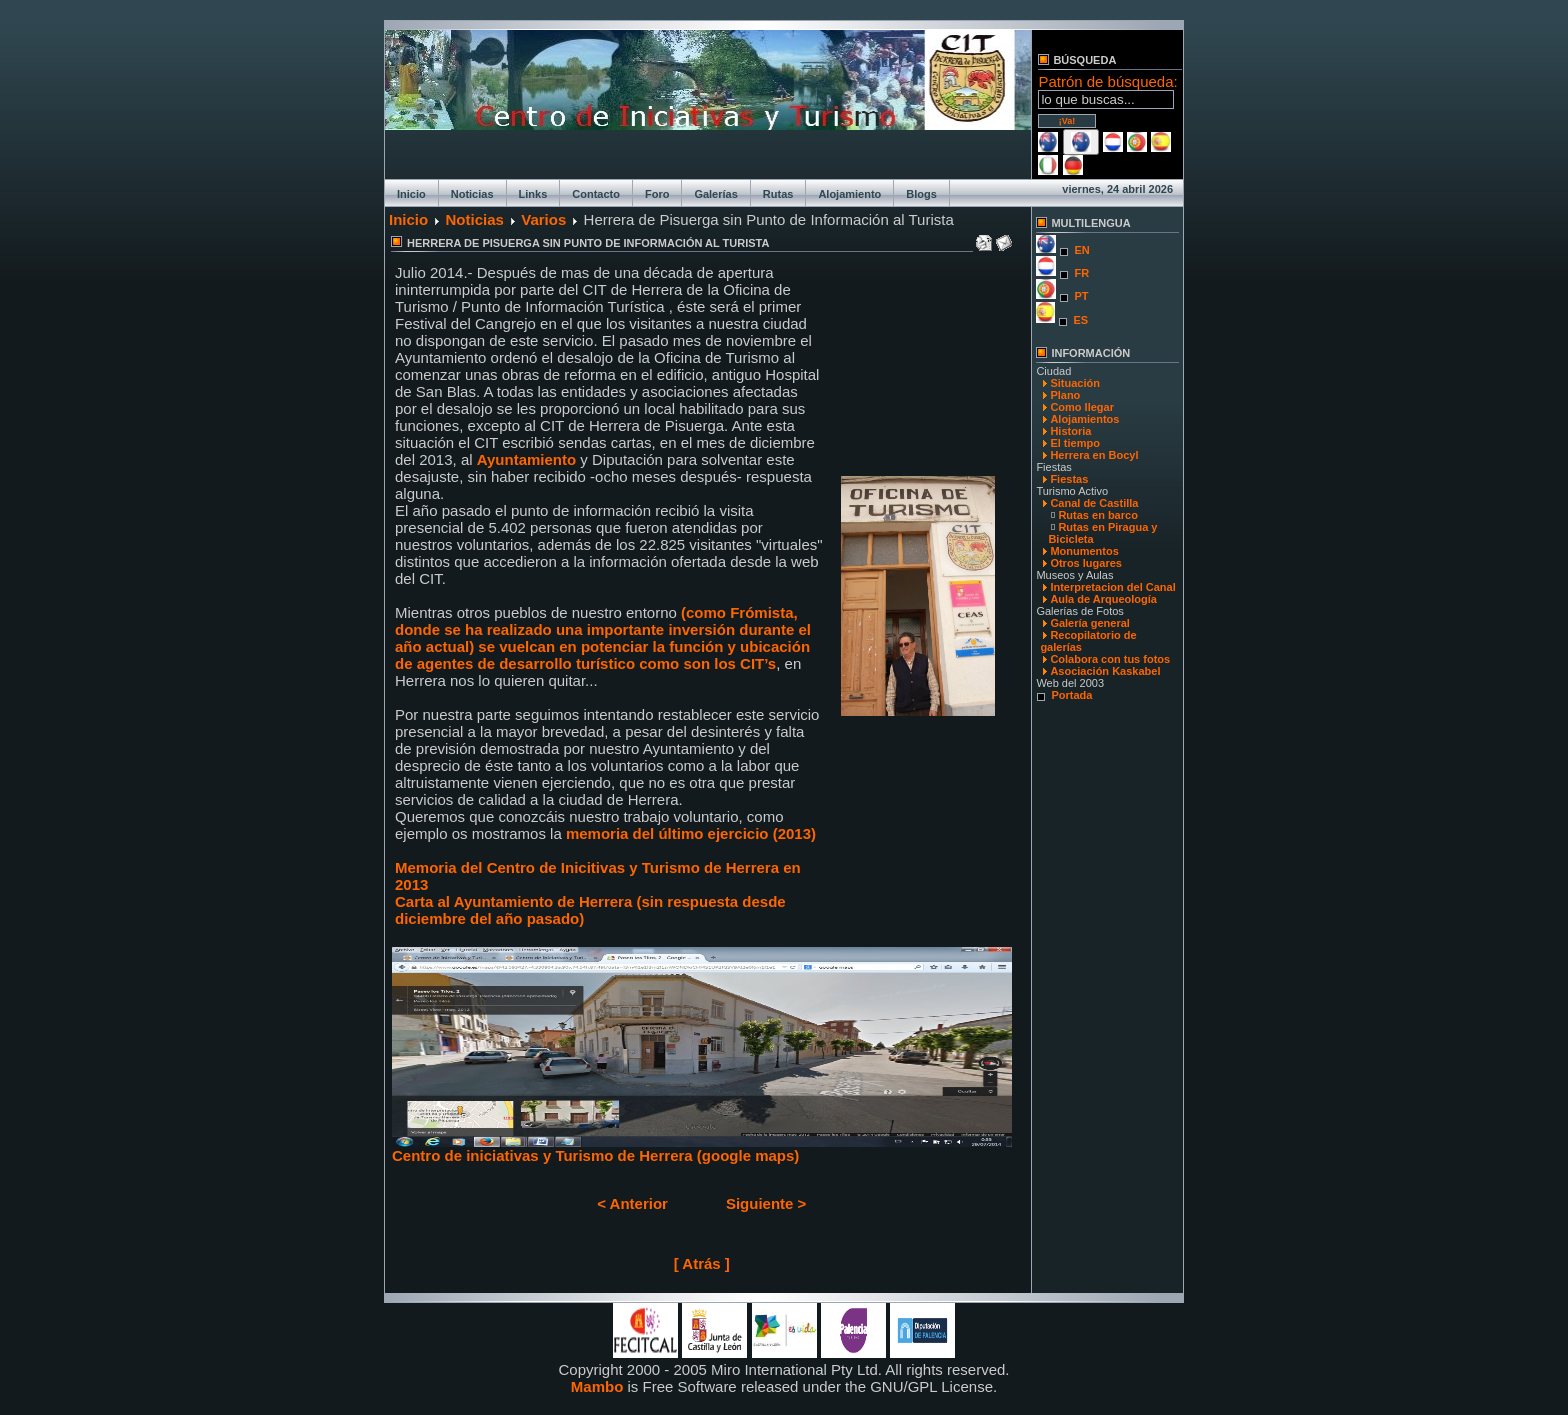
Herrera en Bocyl (1094, 455)
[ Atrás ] (702, 1263)
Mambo (597, 1386)
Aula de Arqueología (1103, 599)
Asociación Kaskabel (1105, 671)
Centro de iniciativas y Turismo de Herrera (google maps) (702, 1148)
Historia (1070, 431)
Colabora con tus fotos (1110, 659)
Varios (543, 219)
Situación (1075, 383)
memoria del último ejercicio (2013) (691, 833)
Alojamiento (849, 194)
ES (1080, 320)
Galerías (715, 194)
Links (533, 194)
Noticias (472, 194)
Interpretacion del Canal (1112, 587)
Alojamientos (1084, 419)
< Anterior (632, 1203)
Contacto (596, 194)
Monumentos (1084, 551)
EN (1081, 250)
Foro (657, 194)
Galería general (1090, 623)
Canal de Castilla (1094, 503)
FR (1081, 273)
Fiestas (1069, 479)
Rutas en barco (1097, 515)
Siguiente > (766, 1203)
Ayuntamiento (529, 459)
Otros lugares (1086, 563)
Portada (1071, 695)
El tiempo (1075, 443)
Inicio (411, 194)
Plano (1065, 395)
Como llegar (1082, 407)
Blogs (921, 194)
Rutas (778, 194)
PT (1081, 296)
